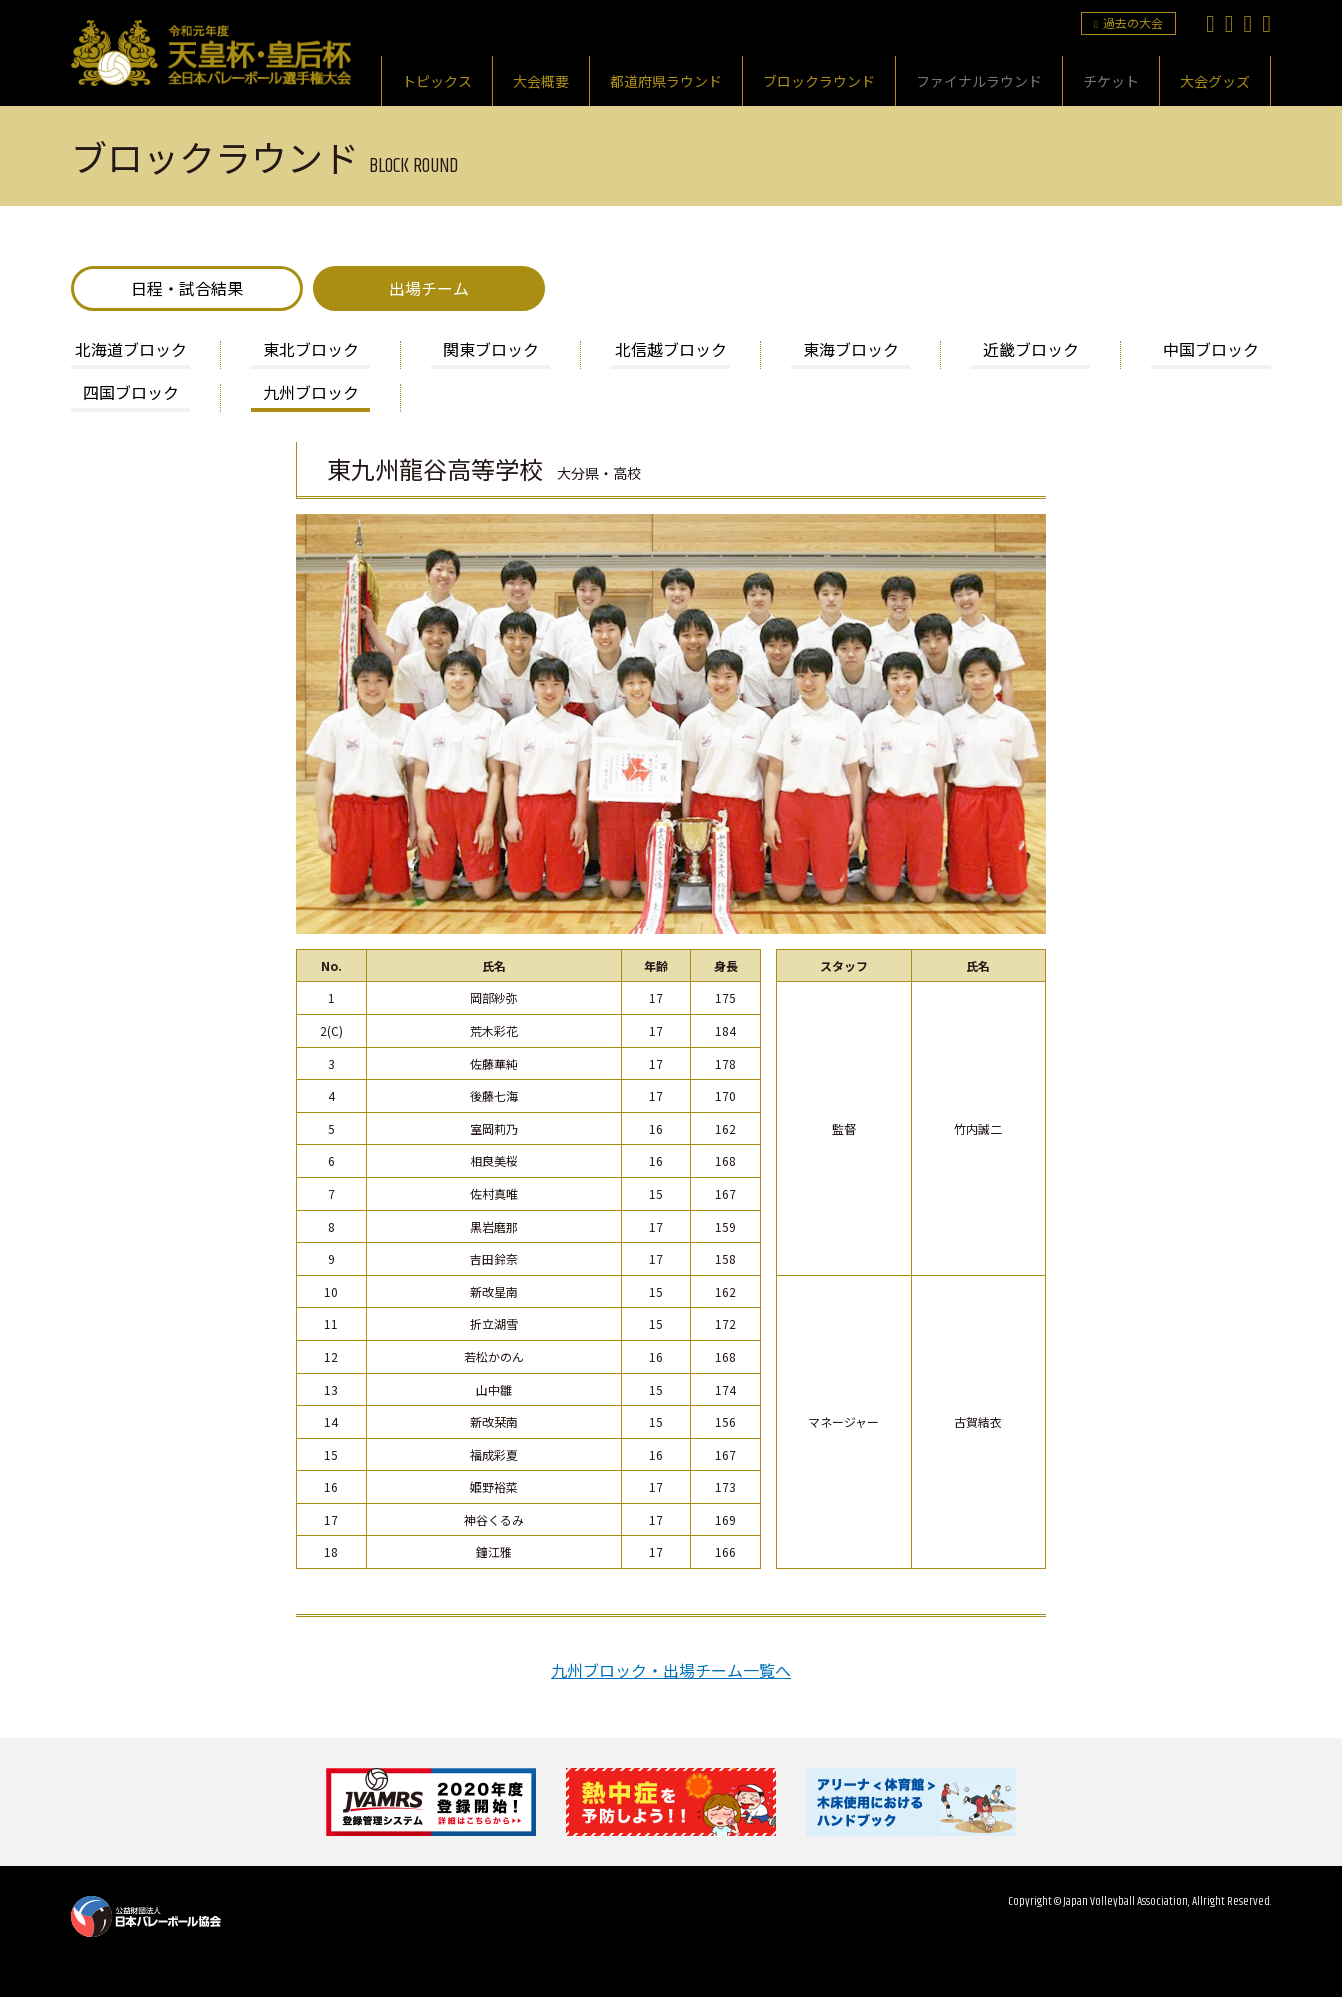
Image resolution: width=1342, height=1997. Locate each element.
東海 (851, 351)
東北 (311, 351)
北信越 (671, 351)
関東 (491, 351)
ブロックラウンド (819, 81)
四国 (131, 394)
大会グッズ (1215, 81)
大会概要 (541, 81)
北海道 (131, 351)
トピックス (437, 81)
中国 (1211, 351)
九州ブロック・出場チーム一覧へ (671, 1670)
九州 (311, 394)
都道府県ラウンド (666, 81)
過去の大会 (1128, 22)
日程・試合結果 (187, 288)
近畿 (1031, 351)
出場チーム (429, 288)
